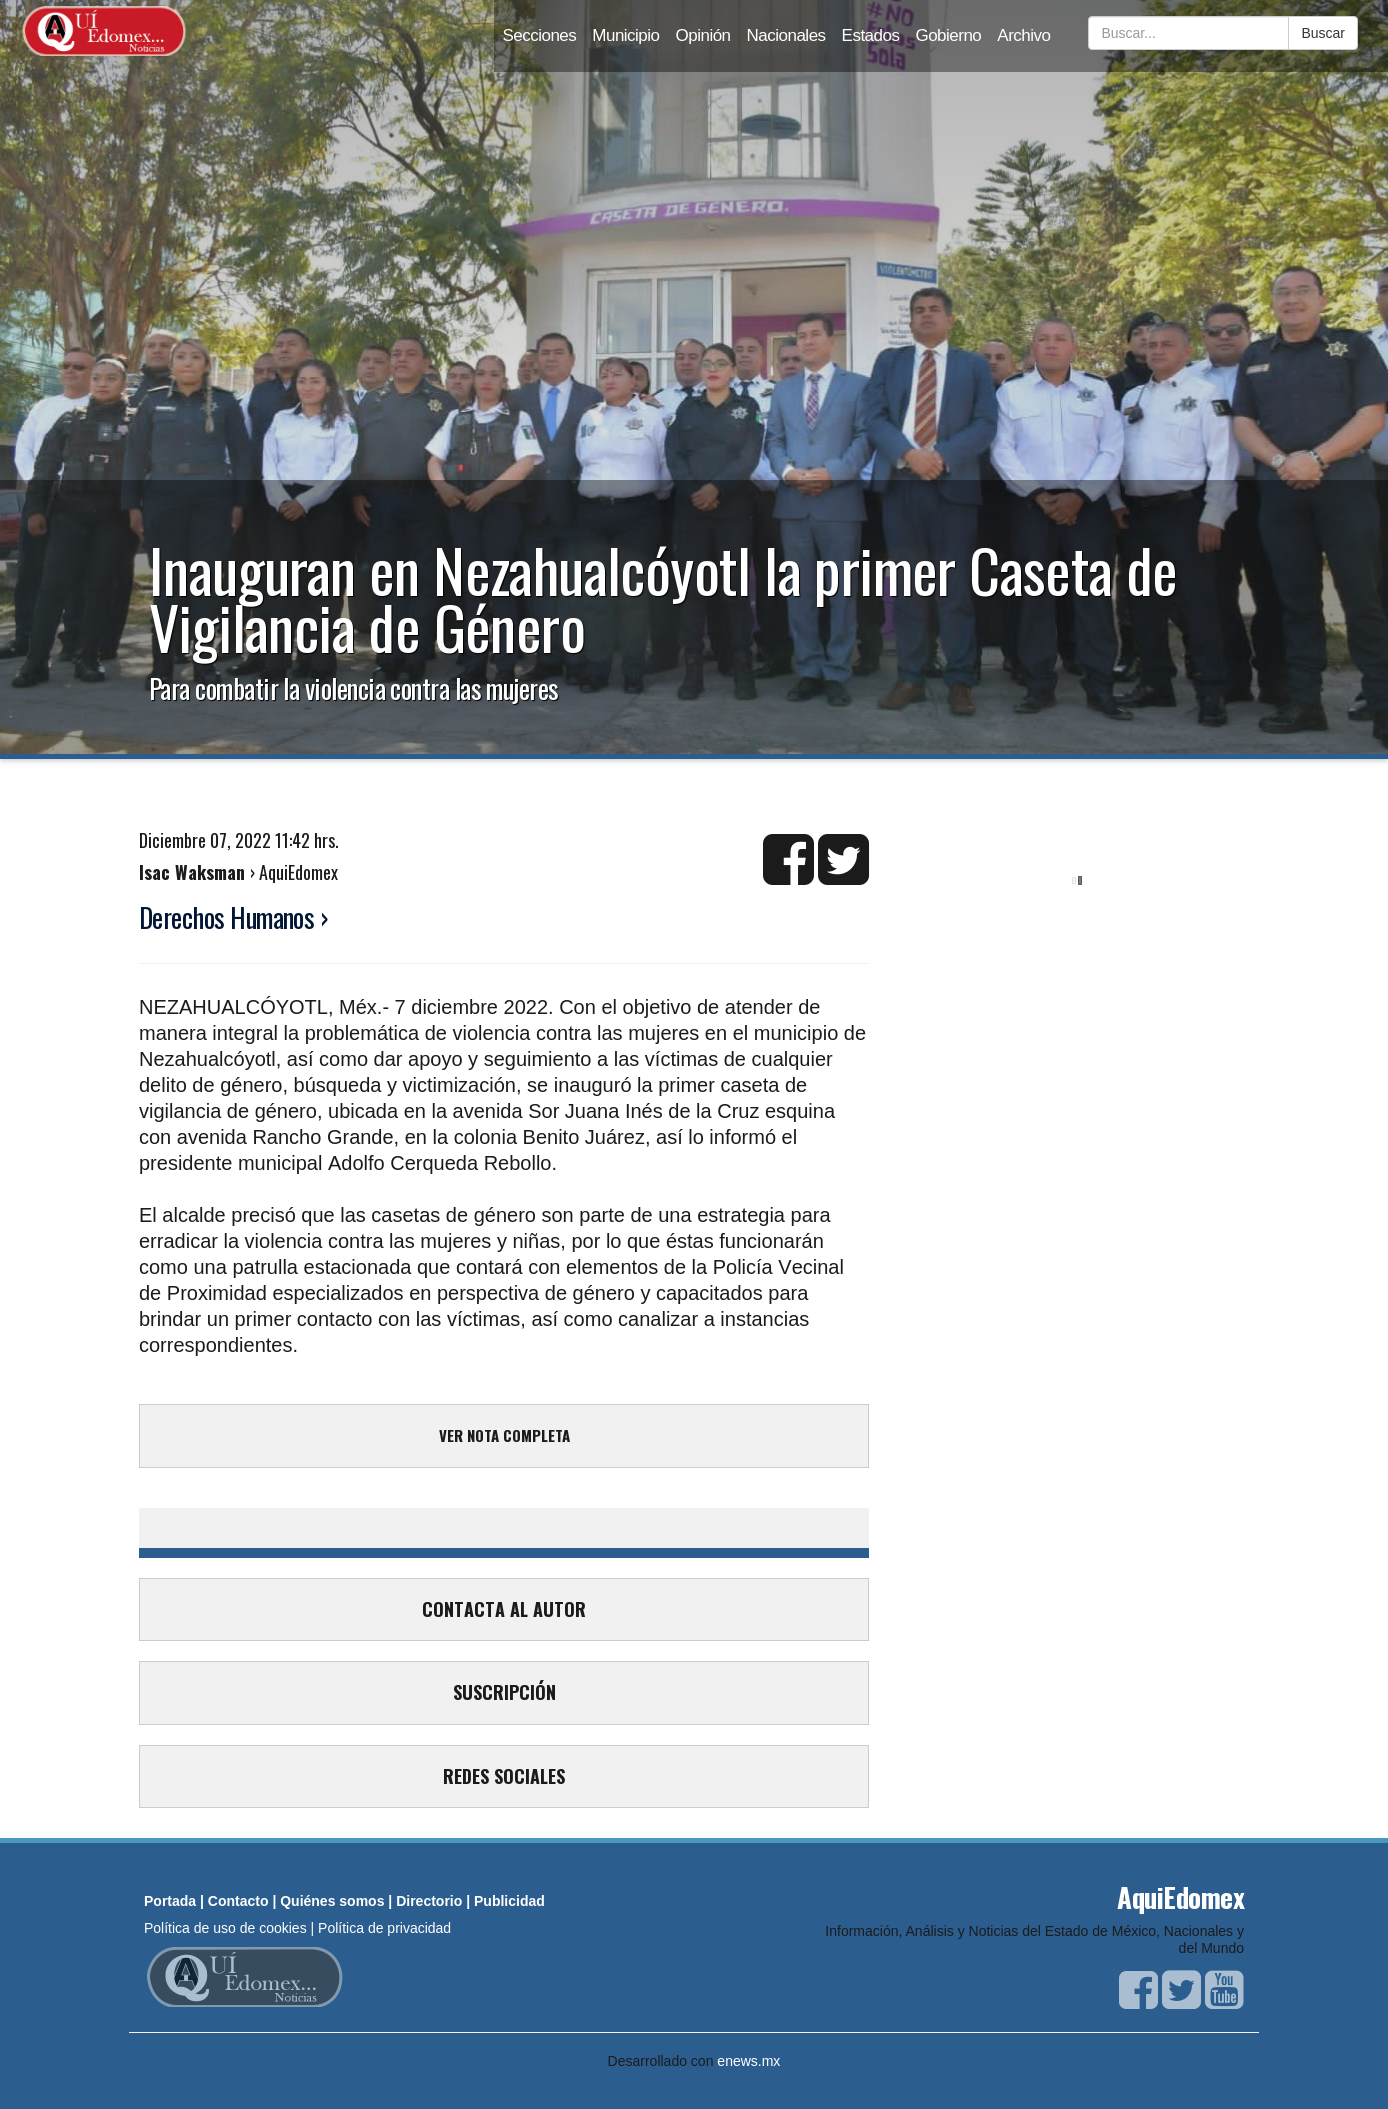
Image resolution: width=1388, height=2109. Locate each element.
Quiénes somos (332, 1901)
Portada (170, 1901)
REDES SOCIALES (504, 1776)
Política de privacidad (384, 1928)
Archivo (1023, 35)
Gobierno (948, 35)
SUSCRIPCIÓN (504, 1692)
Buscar (1323, 33)
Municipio (625, 35)
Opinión (703, 35)
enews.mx (748, 2061)
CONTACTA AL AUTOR (504, 1609)
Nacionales (786, 35)
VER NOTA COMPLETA (504, 1435)
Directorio (429, 1901)
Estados (871, 35)
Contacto (238, 1901)
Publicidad (509, 1901)
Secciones (539, 35)
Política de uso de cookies (225, 1928)
